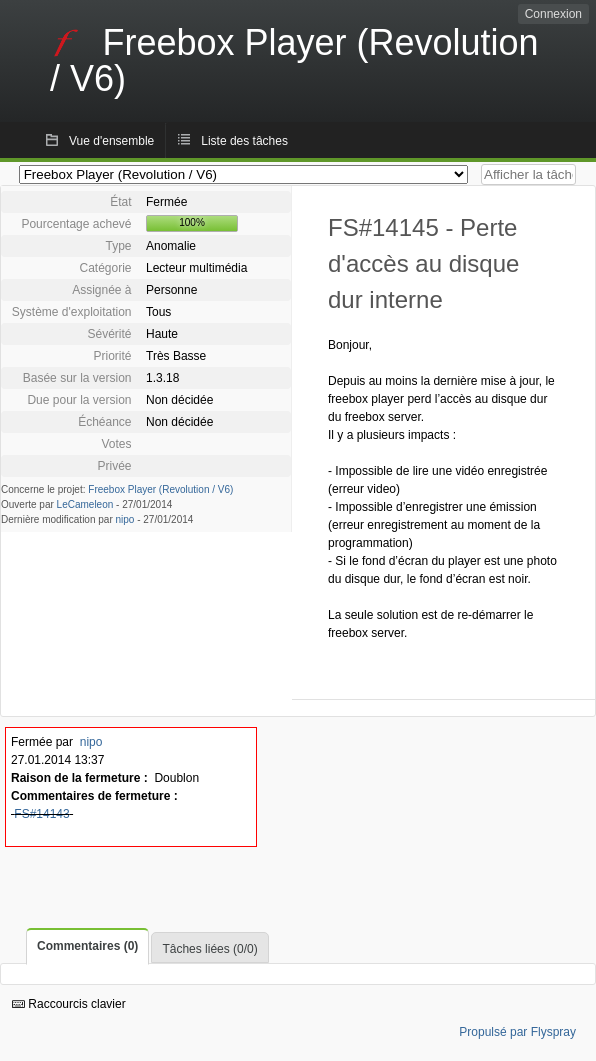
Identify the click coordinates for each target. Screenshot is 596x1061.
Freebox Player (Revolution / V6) (160, 489)
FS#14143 (41, 814)
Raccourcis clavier (69, 1004)
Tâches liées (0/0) (209, 949)
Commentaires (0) (87, 946)
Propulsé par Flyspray (517, 1032)
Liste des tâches (244, 141)
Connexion (553, 14)
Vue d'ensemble (111, 141)
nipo (125, 519)
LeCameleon (85, 504)
